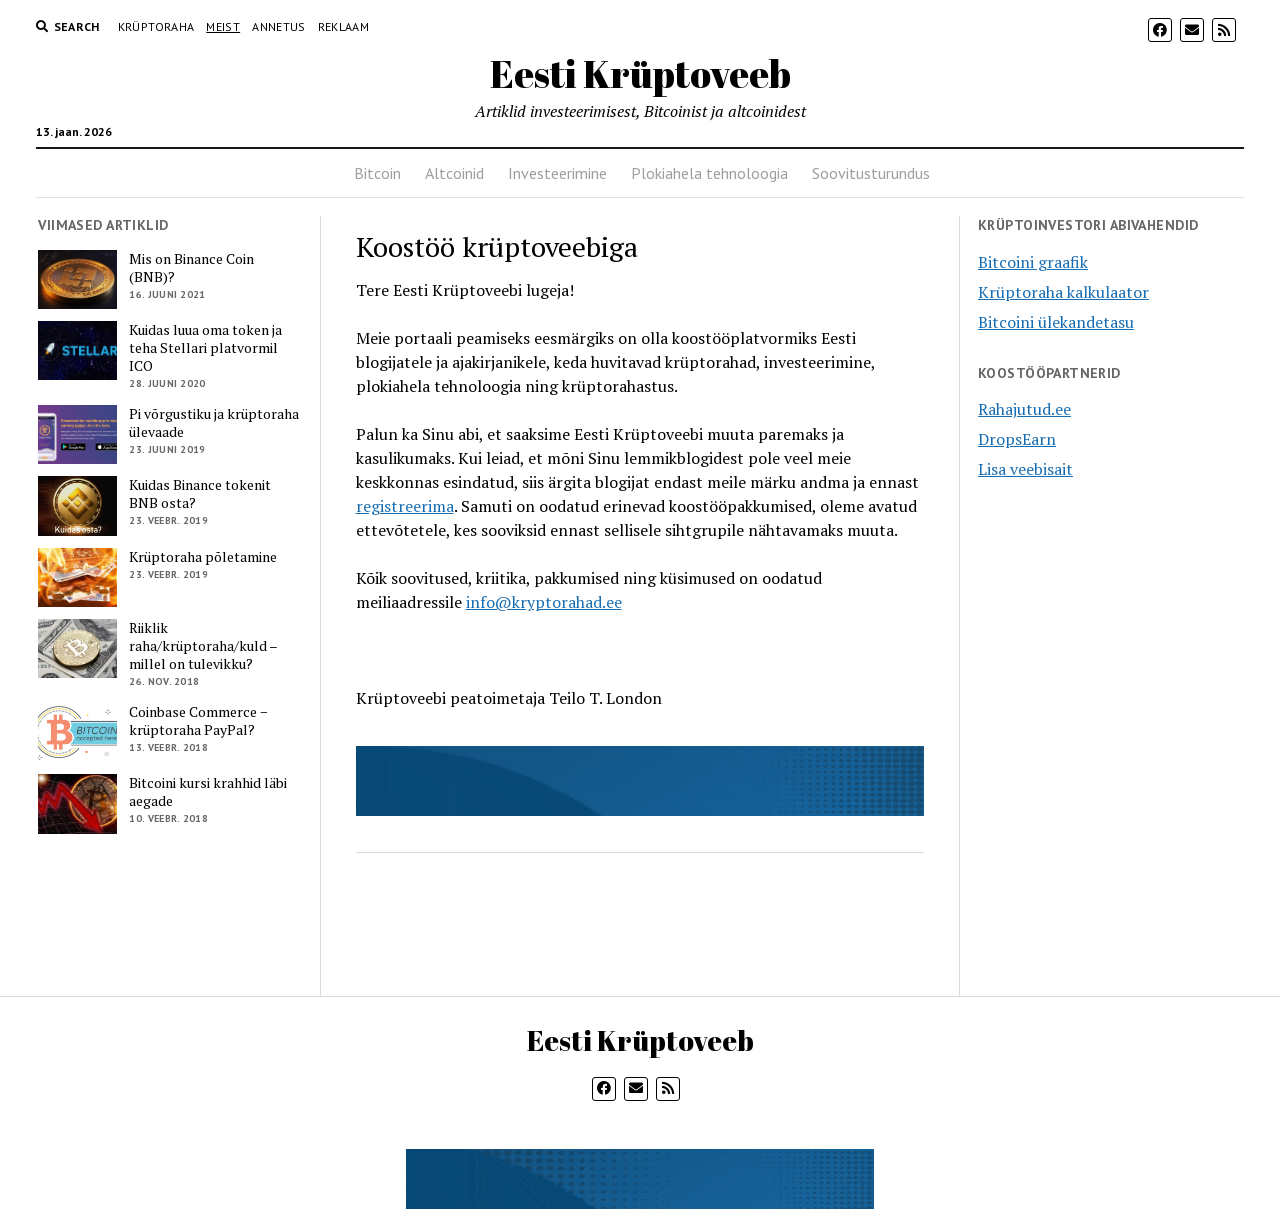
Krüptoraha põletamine (203, 557)
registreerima (405, 506)
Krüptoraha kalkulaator (1063, 292)
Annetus (279, 26)
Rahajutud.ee (1024, 409)
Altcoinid (454, 173)
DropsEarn (1017, 439)
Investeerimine (557, 173)
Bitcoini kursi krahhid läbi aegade (208, 792)
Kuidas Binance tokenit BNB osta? (200, 494)
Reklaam (344, 26)
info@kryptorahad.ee (544, 602)
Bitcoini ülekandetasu (1056, 322)
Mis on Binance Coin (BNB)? (191, 268)
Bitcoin (377, 173)
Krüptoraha (156, 26)
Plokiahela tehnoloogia (709, 173)
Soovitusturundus (871, 173)
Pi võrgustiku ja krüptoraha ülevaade (214, 423)
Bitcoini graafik (1033, 262)
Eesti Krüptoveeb (640, 73)
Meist (223, 26)
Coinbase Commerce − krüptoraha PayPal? (198, 721)
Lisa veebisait (1025, 469)
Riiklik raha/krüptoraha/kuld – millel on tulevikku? (203, 646)
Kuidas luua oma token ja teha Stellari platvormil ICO (205, 348)
